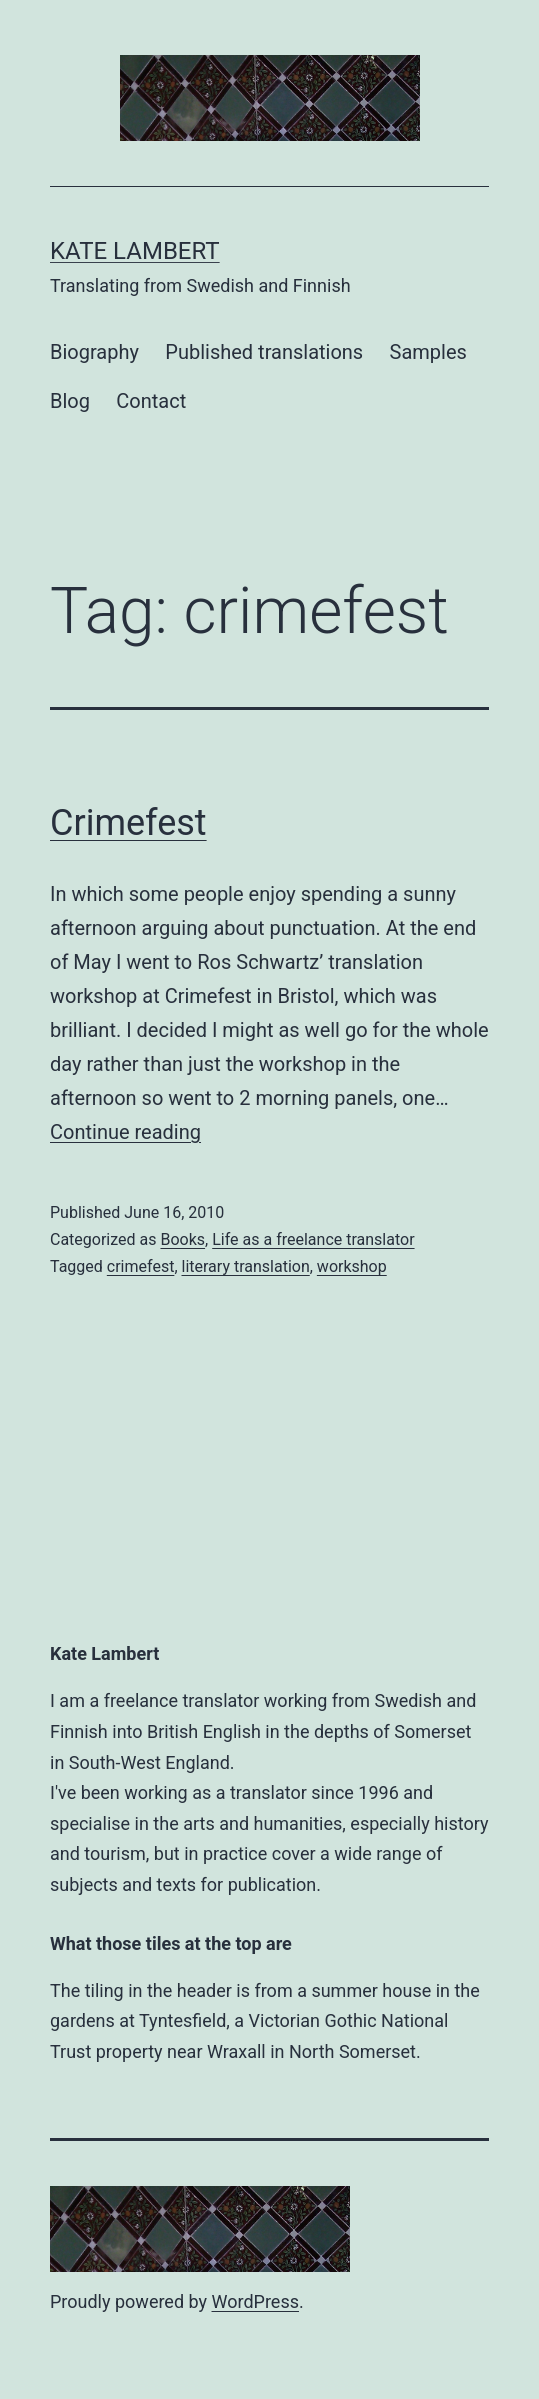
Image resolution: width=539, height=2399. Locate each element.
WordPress (255, 2301)
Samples (428, 352)
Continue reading (125, 1132)
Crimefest (128, 823)
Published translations (264, 352)
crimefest (141, 1266)
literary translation (246, 1266)
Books (182, 1239)
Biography (94, 352)
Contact (151, 401)
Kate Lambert (135, 251)
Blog (70, 401)
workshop (352, 1266)
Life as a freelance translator (313, 1239)
